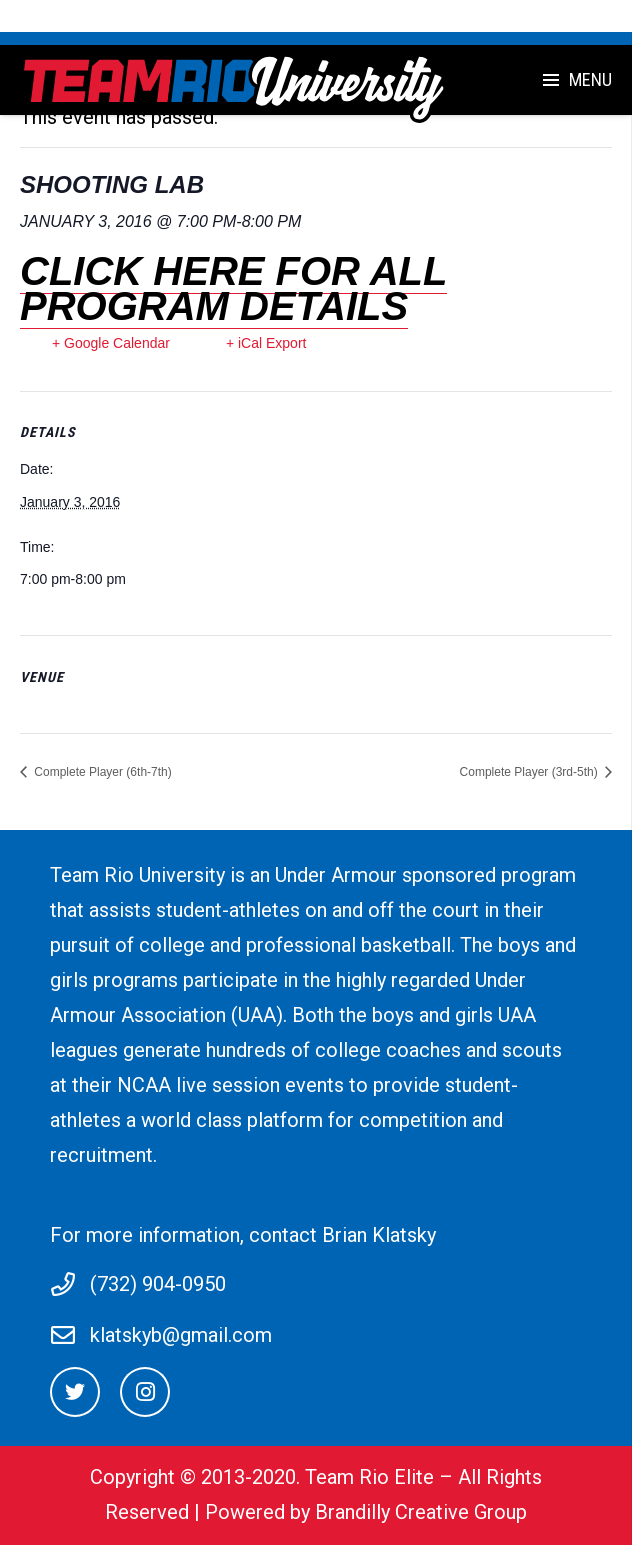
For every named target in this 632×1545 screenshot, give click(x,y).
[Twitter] (75, 1392)
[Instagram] (145, 1392)
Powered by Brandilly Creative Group (366, 1512)
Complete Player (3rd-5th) (530, 772)
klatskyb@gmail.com (181, 1335)
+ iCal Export (266, 343)
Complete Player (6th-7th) (101, 772)
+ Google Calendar (111, 343)
